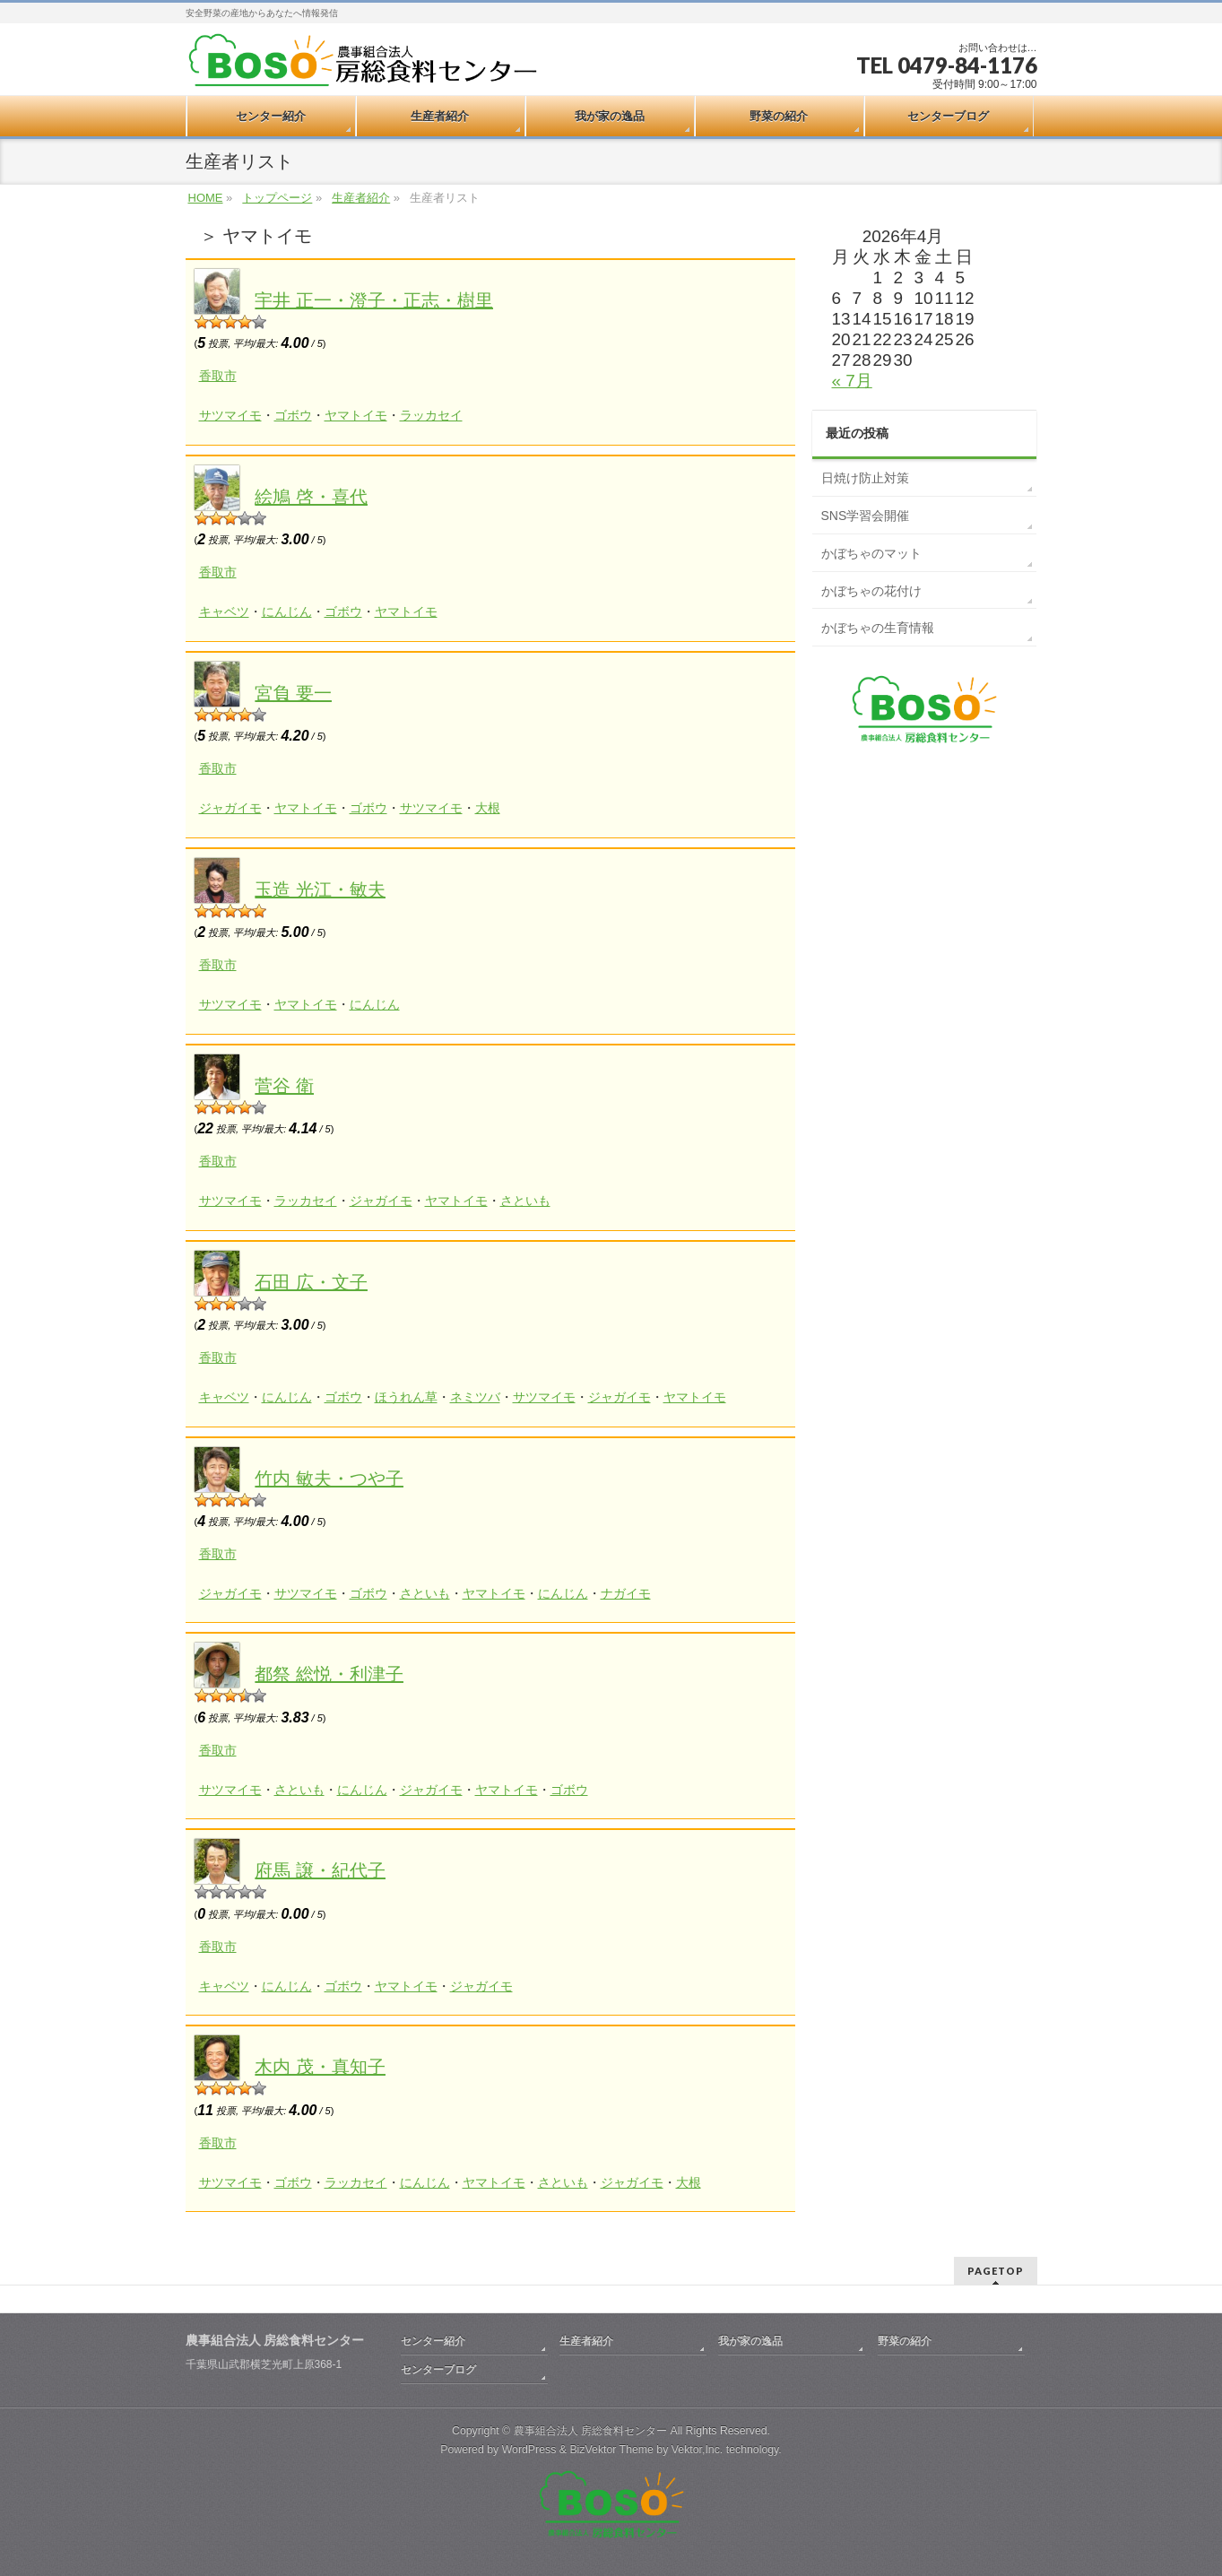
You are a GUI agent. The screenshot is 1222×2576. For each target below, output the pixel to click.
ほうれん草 (406, 1397)
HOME (205, 197)
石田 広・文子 (311, 1282)
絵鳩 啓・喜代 (311, 497)
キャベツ (224, 611)
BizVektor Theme (611, 2449)
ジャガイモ (230, 808)
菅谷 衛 (284, 1086)
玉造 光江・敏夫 (320, 889)
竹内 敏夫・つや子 (329, 1478)
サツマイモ (230, 415)
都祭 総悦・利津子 (329, 1674)
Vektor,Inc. (698, 2449)
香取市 (218, 376)
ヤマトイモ (356, 415)
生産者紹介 (361, 197)
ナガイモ (626, 1593)
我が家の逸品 (750, 2341)
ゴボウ (293, 415)
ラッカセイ (431, 415)
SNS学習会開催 (865, 515)
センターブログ (438, 2370)
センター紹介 (433, 2341)
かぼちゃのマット (871, 553)
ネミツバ (475, 1397)
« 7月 (852, 380)
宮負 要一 (293, 693)
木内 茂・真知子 (320, 2067)
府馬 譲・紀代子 (320, 1870)
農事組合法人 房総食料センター (590, 2430)
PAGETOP (995, 2271)
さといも (525, 1200)
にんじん (287, 611)
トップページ (277, 197)
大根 (487, 808)
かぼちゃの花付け (871, 591)
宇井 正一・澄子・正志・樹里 (374, 300)
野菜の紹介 (905, 2341)
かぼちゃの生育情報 (877, 627)
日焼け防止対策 (865, 478)
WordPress (529, 2449)
